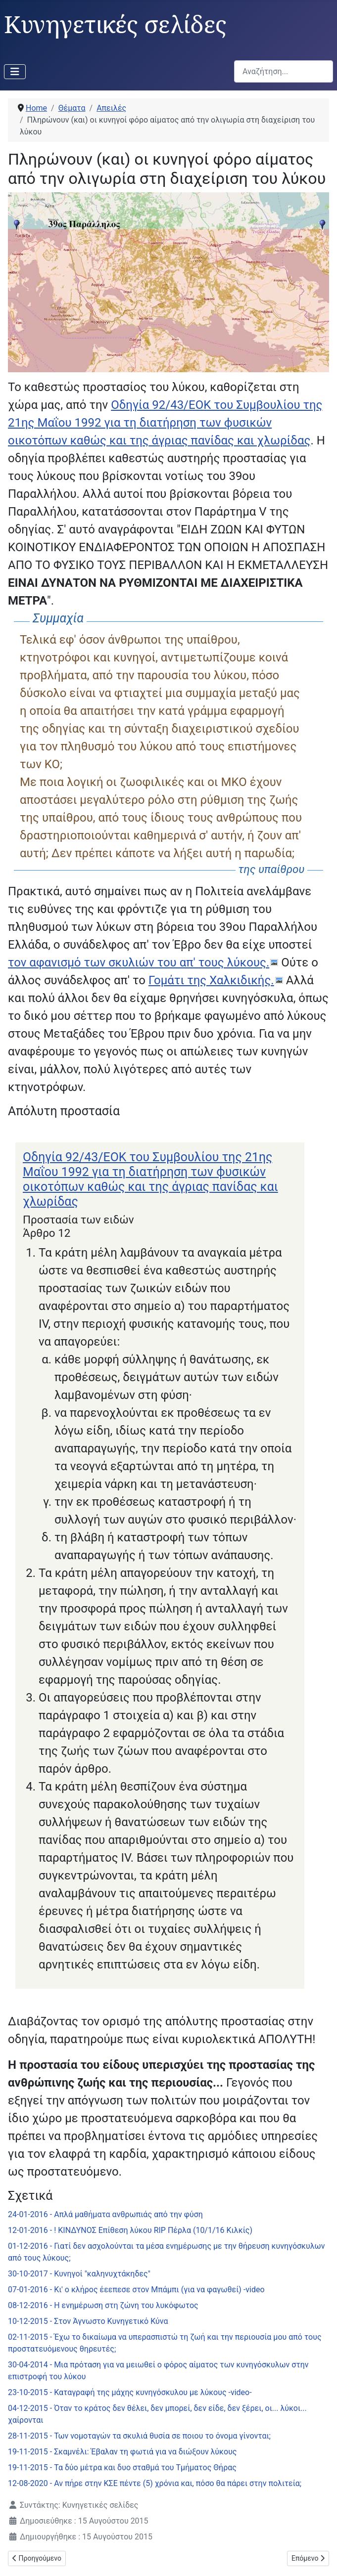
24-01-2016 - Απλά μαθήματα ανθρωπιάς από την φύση (105, 2214)
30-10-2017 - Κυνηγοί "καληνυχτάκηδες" (79, 2273)
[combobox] (283, 71)
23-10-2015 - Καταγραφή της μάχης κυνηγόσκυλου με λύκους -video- (130, 2392)
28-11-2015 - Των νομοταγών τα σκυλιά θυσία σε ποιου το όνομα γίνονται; (139, 2436)
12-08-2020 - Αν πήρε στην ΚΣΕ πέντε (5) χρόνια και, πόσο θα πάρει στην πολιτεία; (154, 2483)
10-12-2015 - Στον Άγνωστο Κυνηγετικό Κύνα (88, 2321)
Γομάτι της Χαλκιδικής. (211, 980)
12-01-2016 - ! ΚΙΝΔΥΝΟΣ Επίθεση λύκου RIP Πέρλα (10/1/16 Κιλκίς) (130, 2230)
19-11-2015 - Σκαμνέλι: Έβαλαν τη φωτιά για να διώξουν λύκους (122, 2451)
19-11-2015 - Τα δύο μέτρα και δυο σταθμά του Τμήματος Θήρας (122, 2467)
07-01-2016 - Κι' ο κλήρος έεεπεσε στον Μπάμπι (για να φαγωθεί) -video (136, 2289)
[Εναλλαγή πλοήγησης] (15, 71)
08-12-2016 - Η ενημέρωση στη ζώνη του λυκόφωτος (103, 2305)
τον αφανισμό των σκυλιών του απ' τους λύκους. (138, 962)
